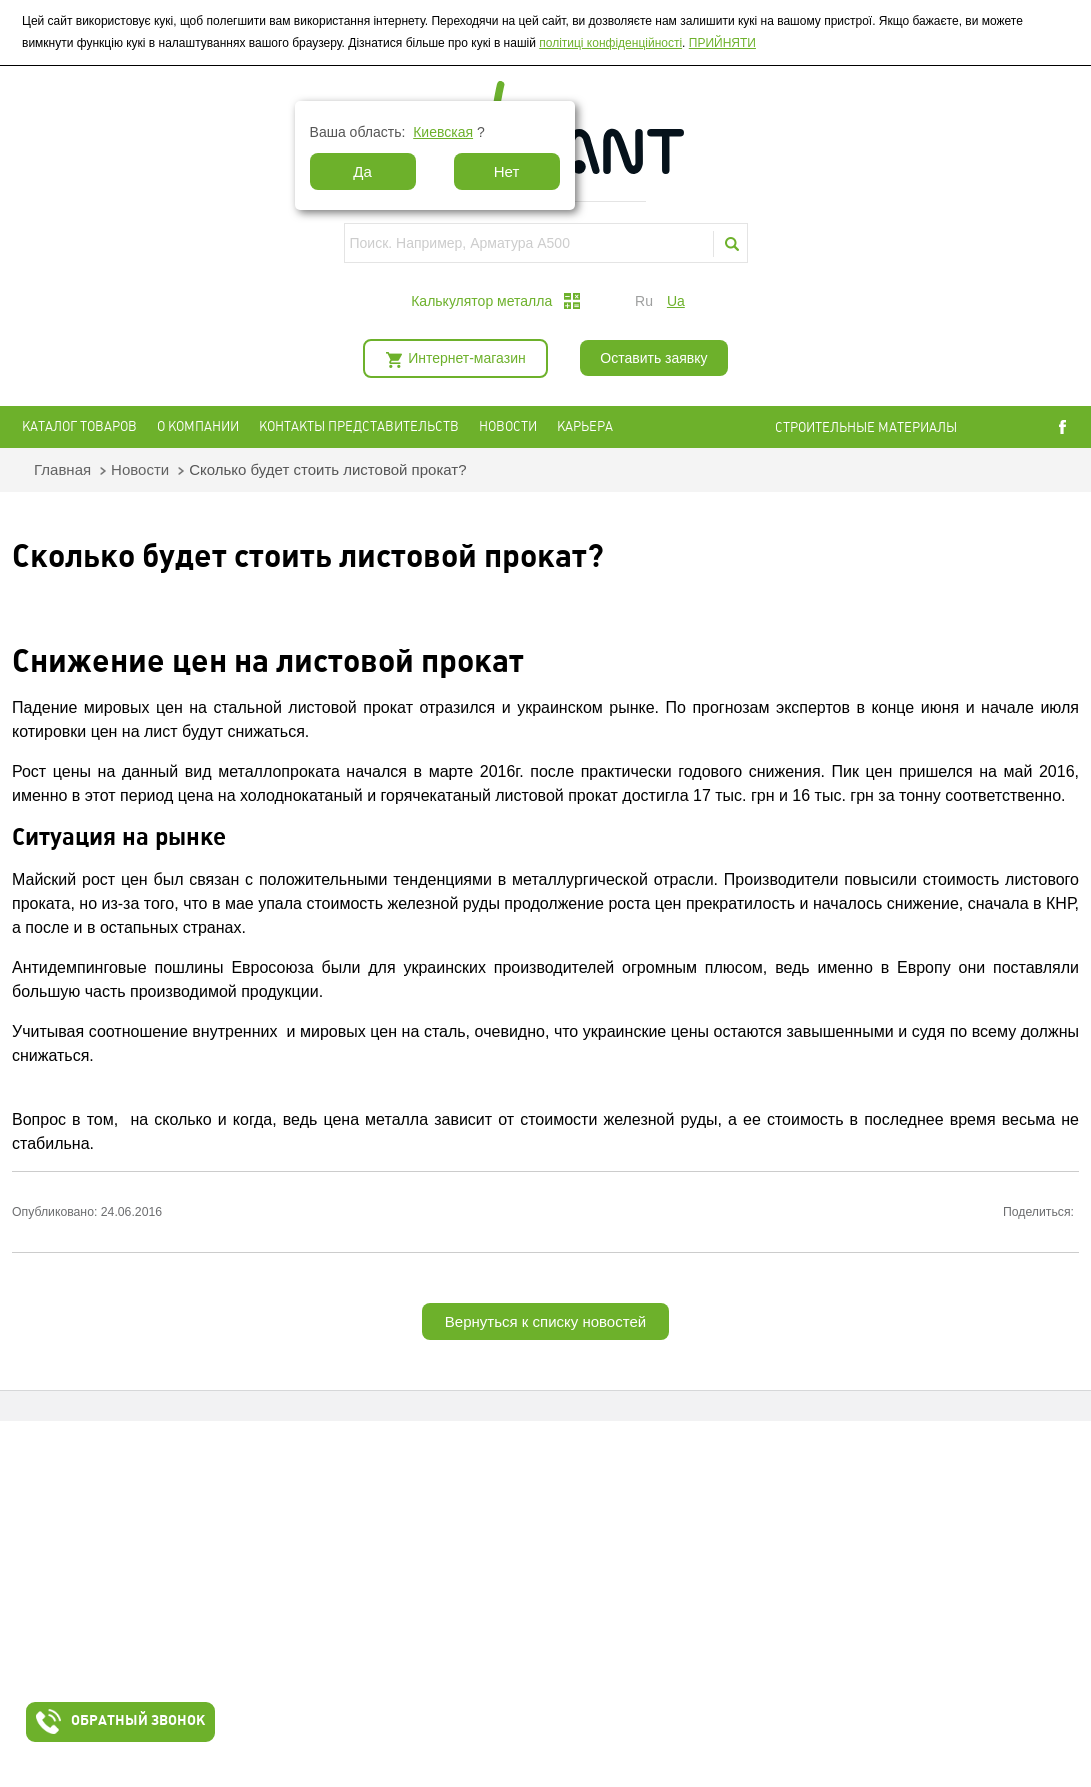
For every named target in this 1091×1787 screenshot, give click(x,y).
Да (362, 171)
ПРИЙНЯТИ (722, 43)
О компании (198, 426)
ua (676, 301)
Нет (507, 171)
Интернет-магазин (467, 358)
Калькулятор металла (481, 301)
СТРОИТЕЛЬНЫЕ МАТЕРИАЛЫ (866, 427)
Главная (62, 469)
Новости (508, 426)
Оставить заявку (653, 358)
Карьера (585, 426)
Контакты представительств (359, 426)
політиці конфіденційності (610, 43)
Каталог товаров (79, 426)
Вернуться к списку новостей (545, 1321)
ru (644, 301)
